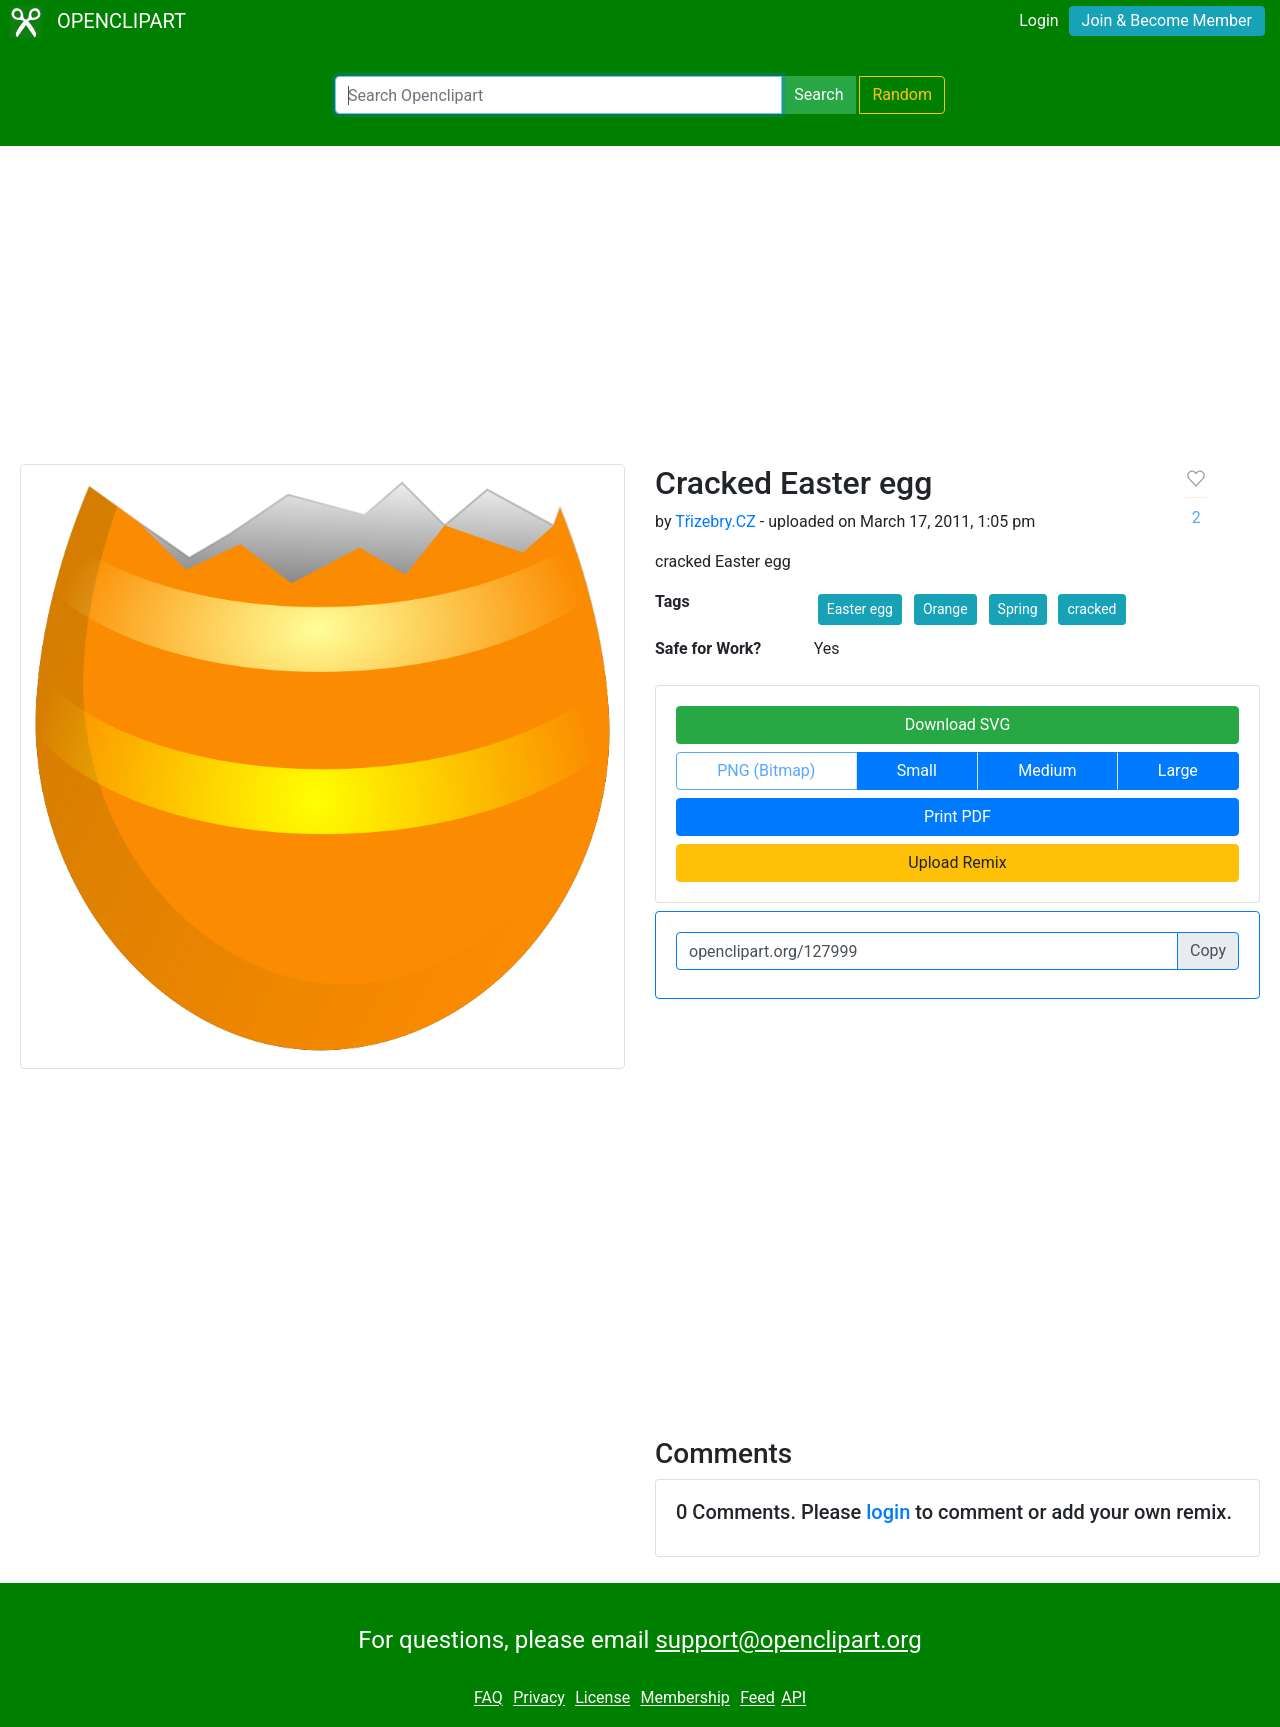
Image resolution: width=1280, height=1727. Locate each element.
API (793, 1698)
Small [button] (917, 770)
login (888, 1512)
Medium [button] (1047, 770)
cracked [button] (1091, 609)
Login (1038, 20)
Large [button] (1178, 770)
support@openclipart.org (788, 1640)
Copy (1208, 950)
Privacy (539, 1698)
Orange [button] (945, 609)
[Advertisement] (640, 314)
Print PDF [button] (957, 816)
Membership (684, 1698)
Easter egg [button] (860, 609)
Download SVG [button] (958, 724)
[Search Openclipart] (558, 95)
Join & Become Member (1167, 20)
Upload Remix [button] (957, 862)
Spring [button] (1018, 609)
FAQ (488, 1698)
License (602, 1698)
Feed (757, 1698)
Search (818, 94)
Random (902, 94)
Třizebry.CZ (715, 521)
